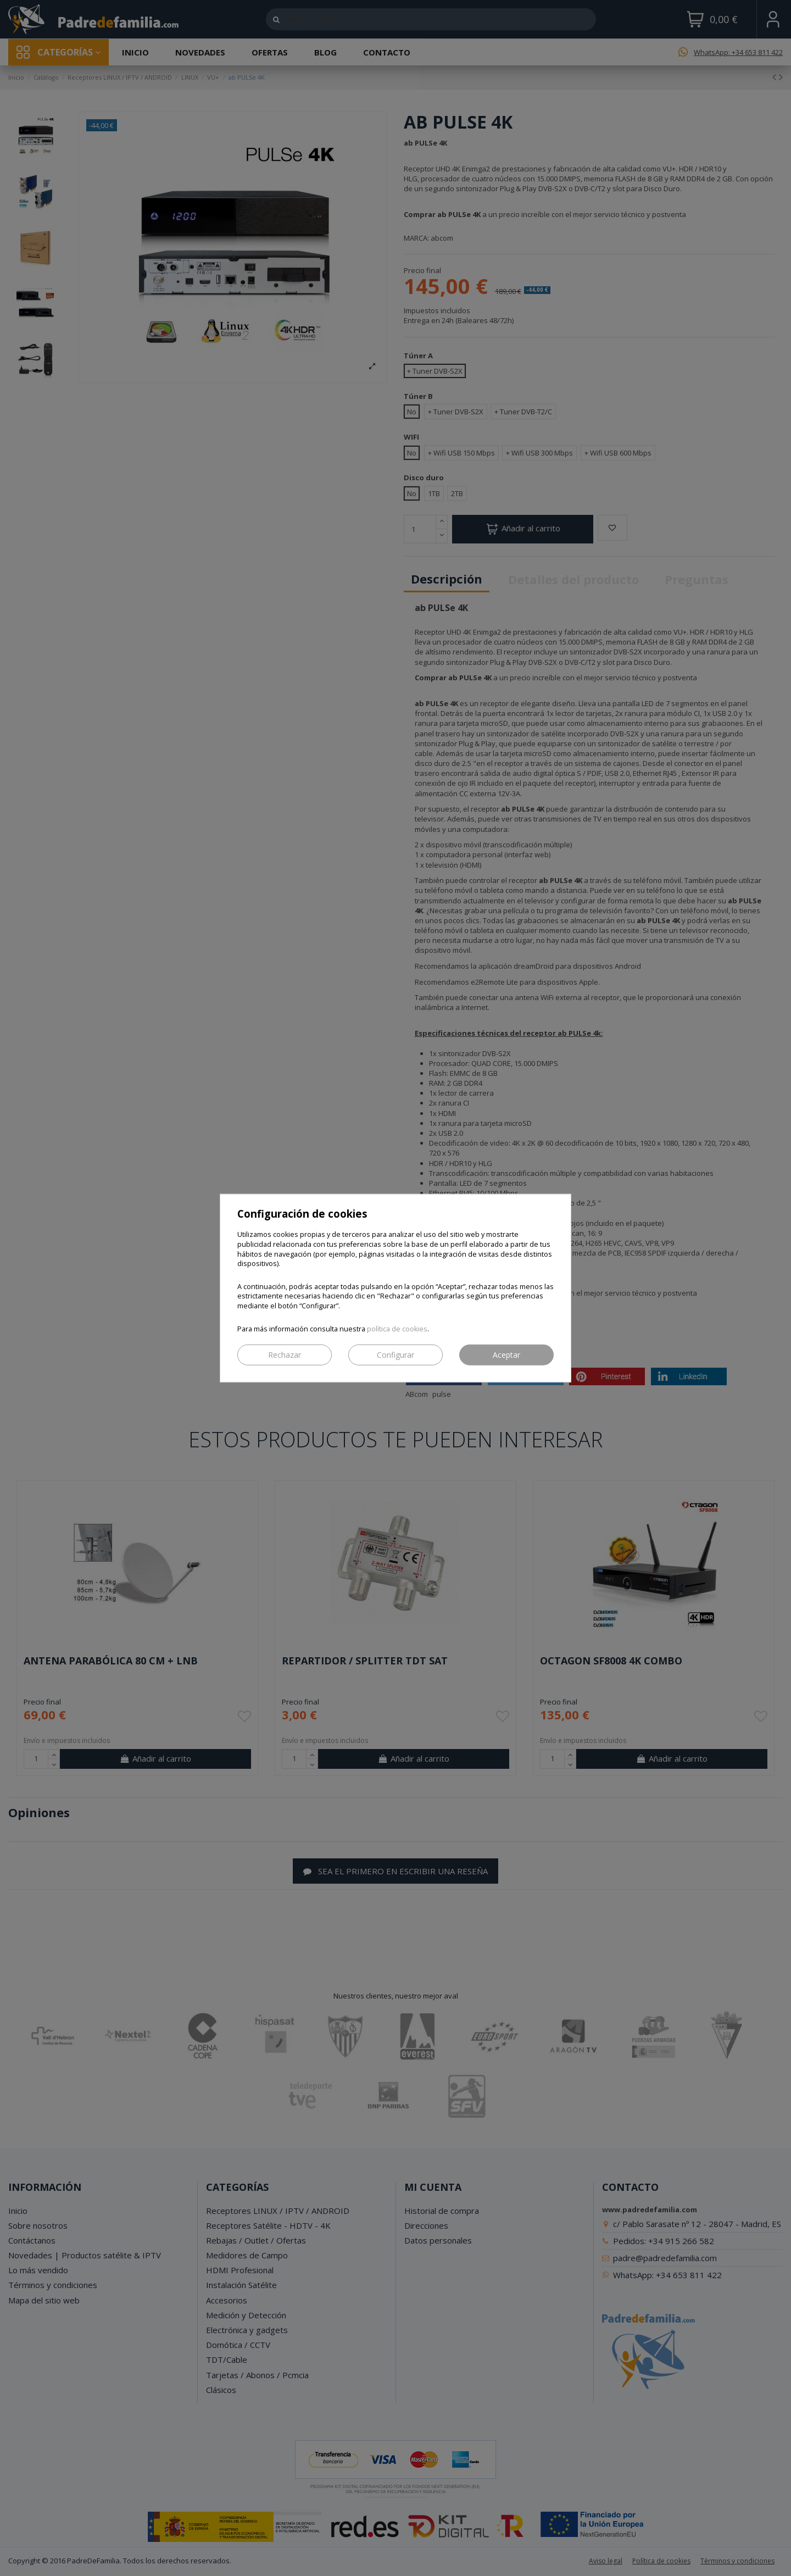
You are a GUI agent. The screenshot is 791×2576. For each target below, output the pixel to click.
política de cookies (397, 1328)
